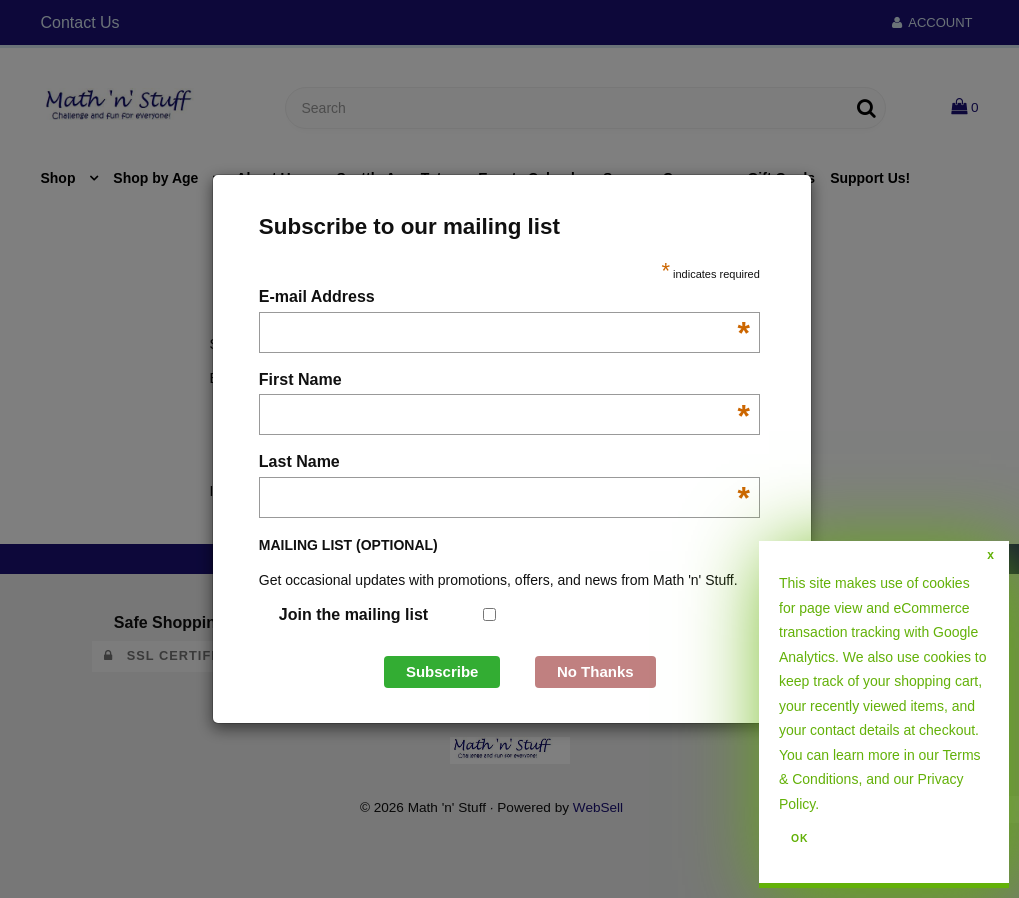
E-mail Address (504, 298)
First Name (504, 381)
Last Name (504, 463)
